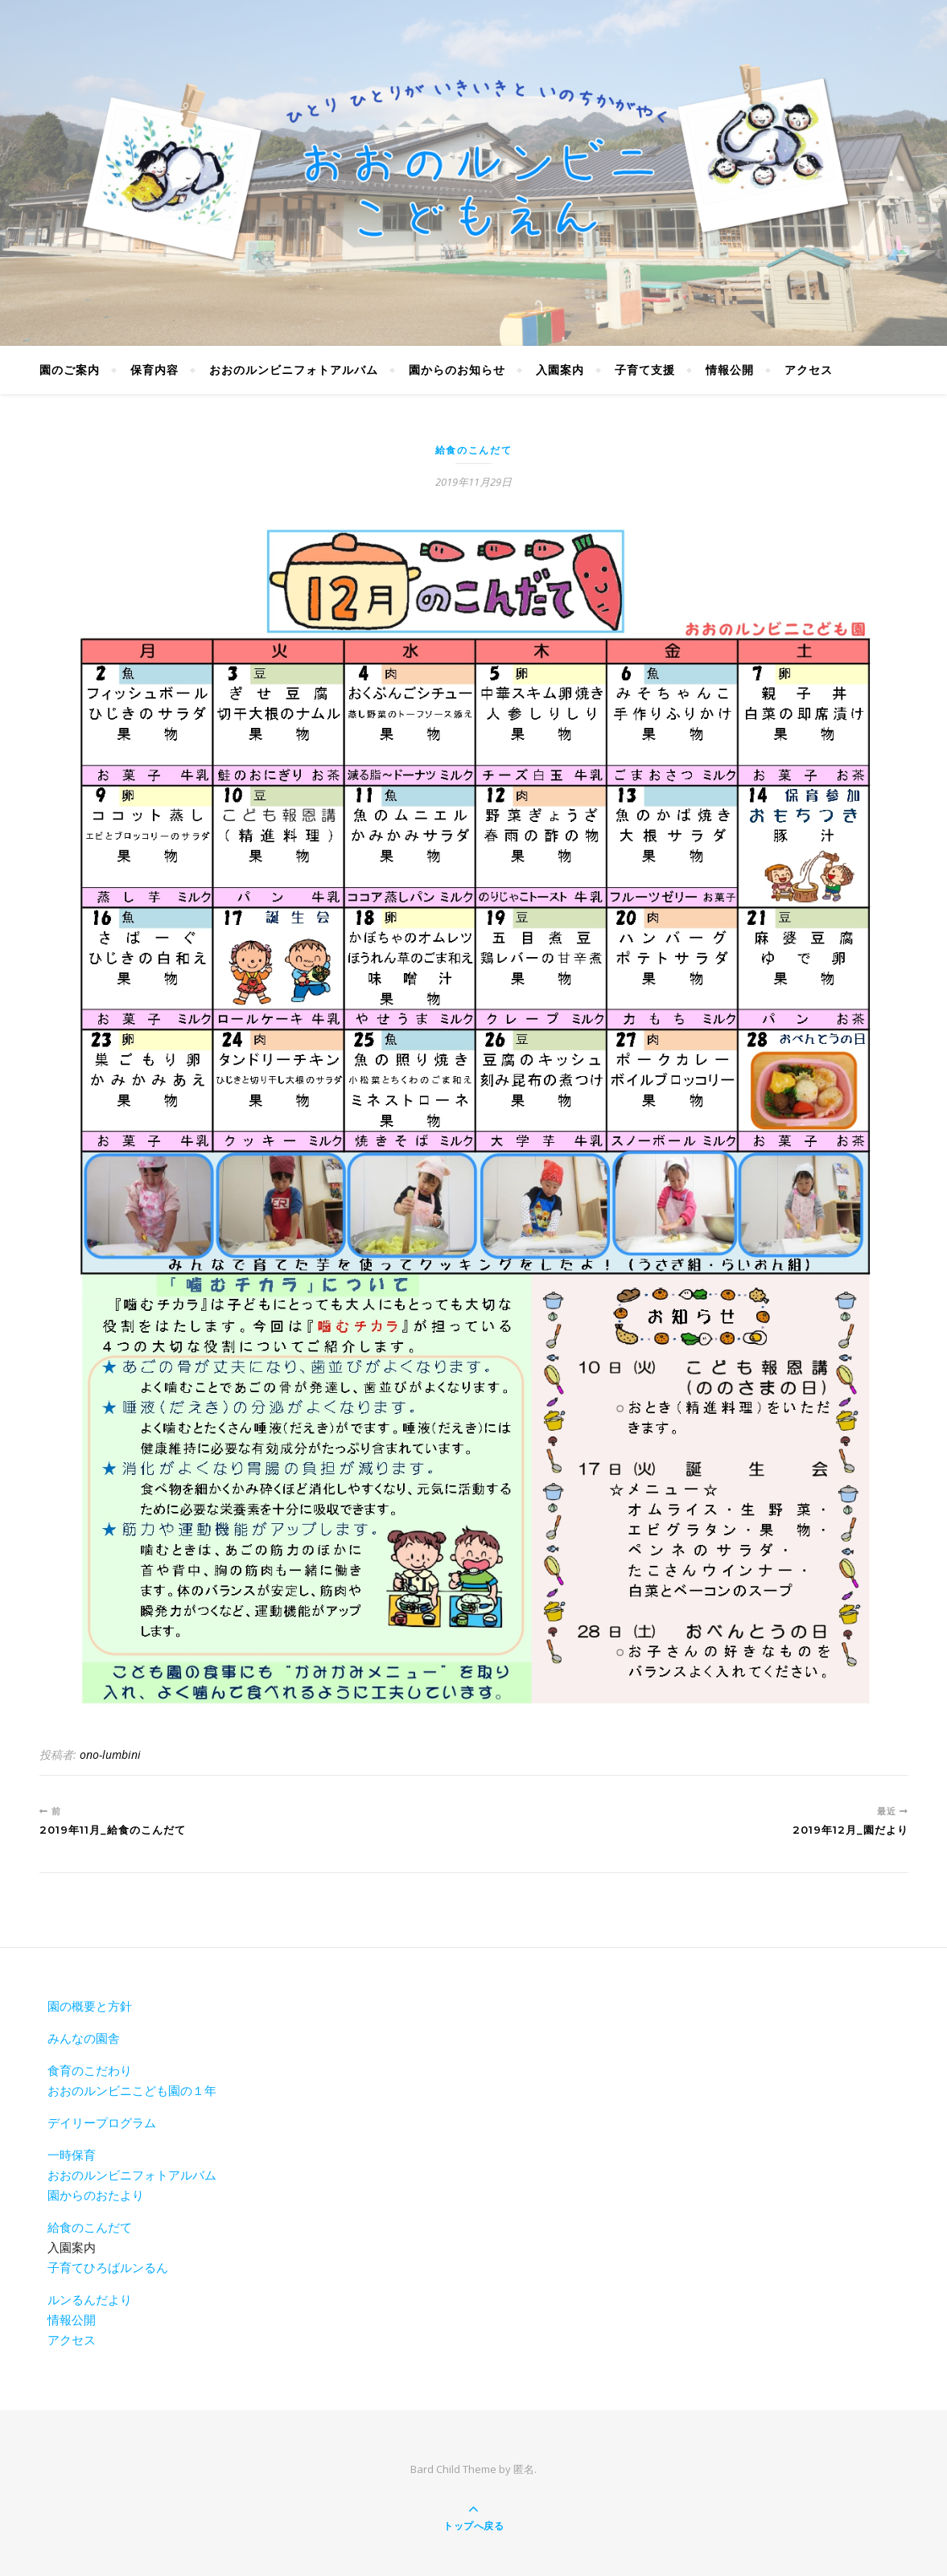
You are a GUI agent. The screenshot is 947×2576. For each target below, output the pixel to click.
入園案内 (560, 369)
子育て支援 (645, 369)
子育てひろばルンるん (107, 2267)
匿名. (525, 2469)
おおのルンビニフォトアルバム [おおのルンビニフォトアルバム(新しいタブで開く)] (131, 2175)
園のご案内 (69, 369)
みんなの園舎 (83, 2038)
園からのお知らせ (457, 369)
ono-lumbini (110, 1754)
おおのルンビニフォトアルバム (293, 369)
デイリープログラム (101, 2122)
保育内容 (154, 369)
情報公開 (730, 369)
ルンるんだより (89, 2299)
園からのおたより (95, 2195)
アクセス (808, 369)
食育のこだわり (89, 2070)
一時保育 (71, 2155)
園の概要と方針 (89, 2006)
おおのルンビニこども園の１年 (131, 2090)
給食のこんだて (474, 450)
